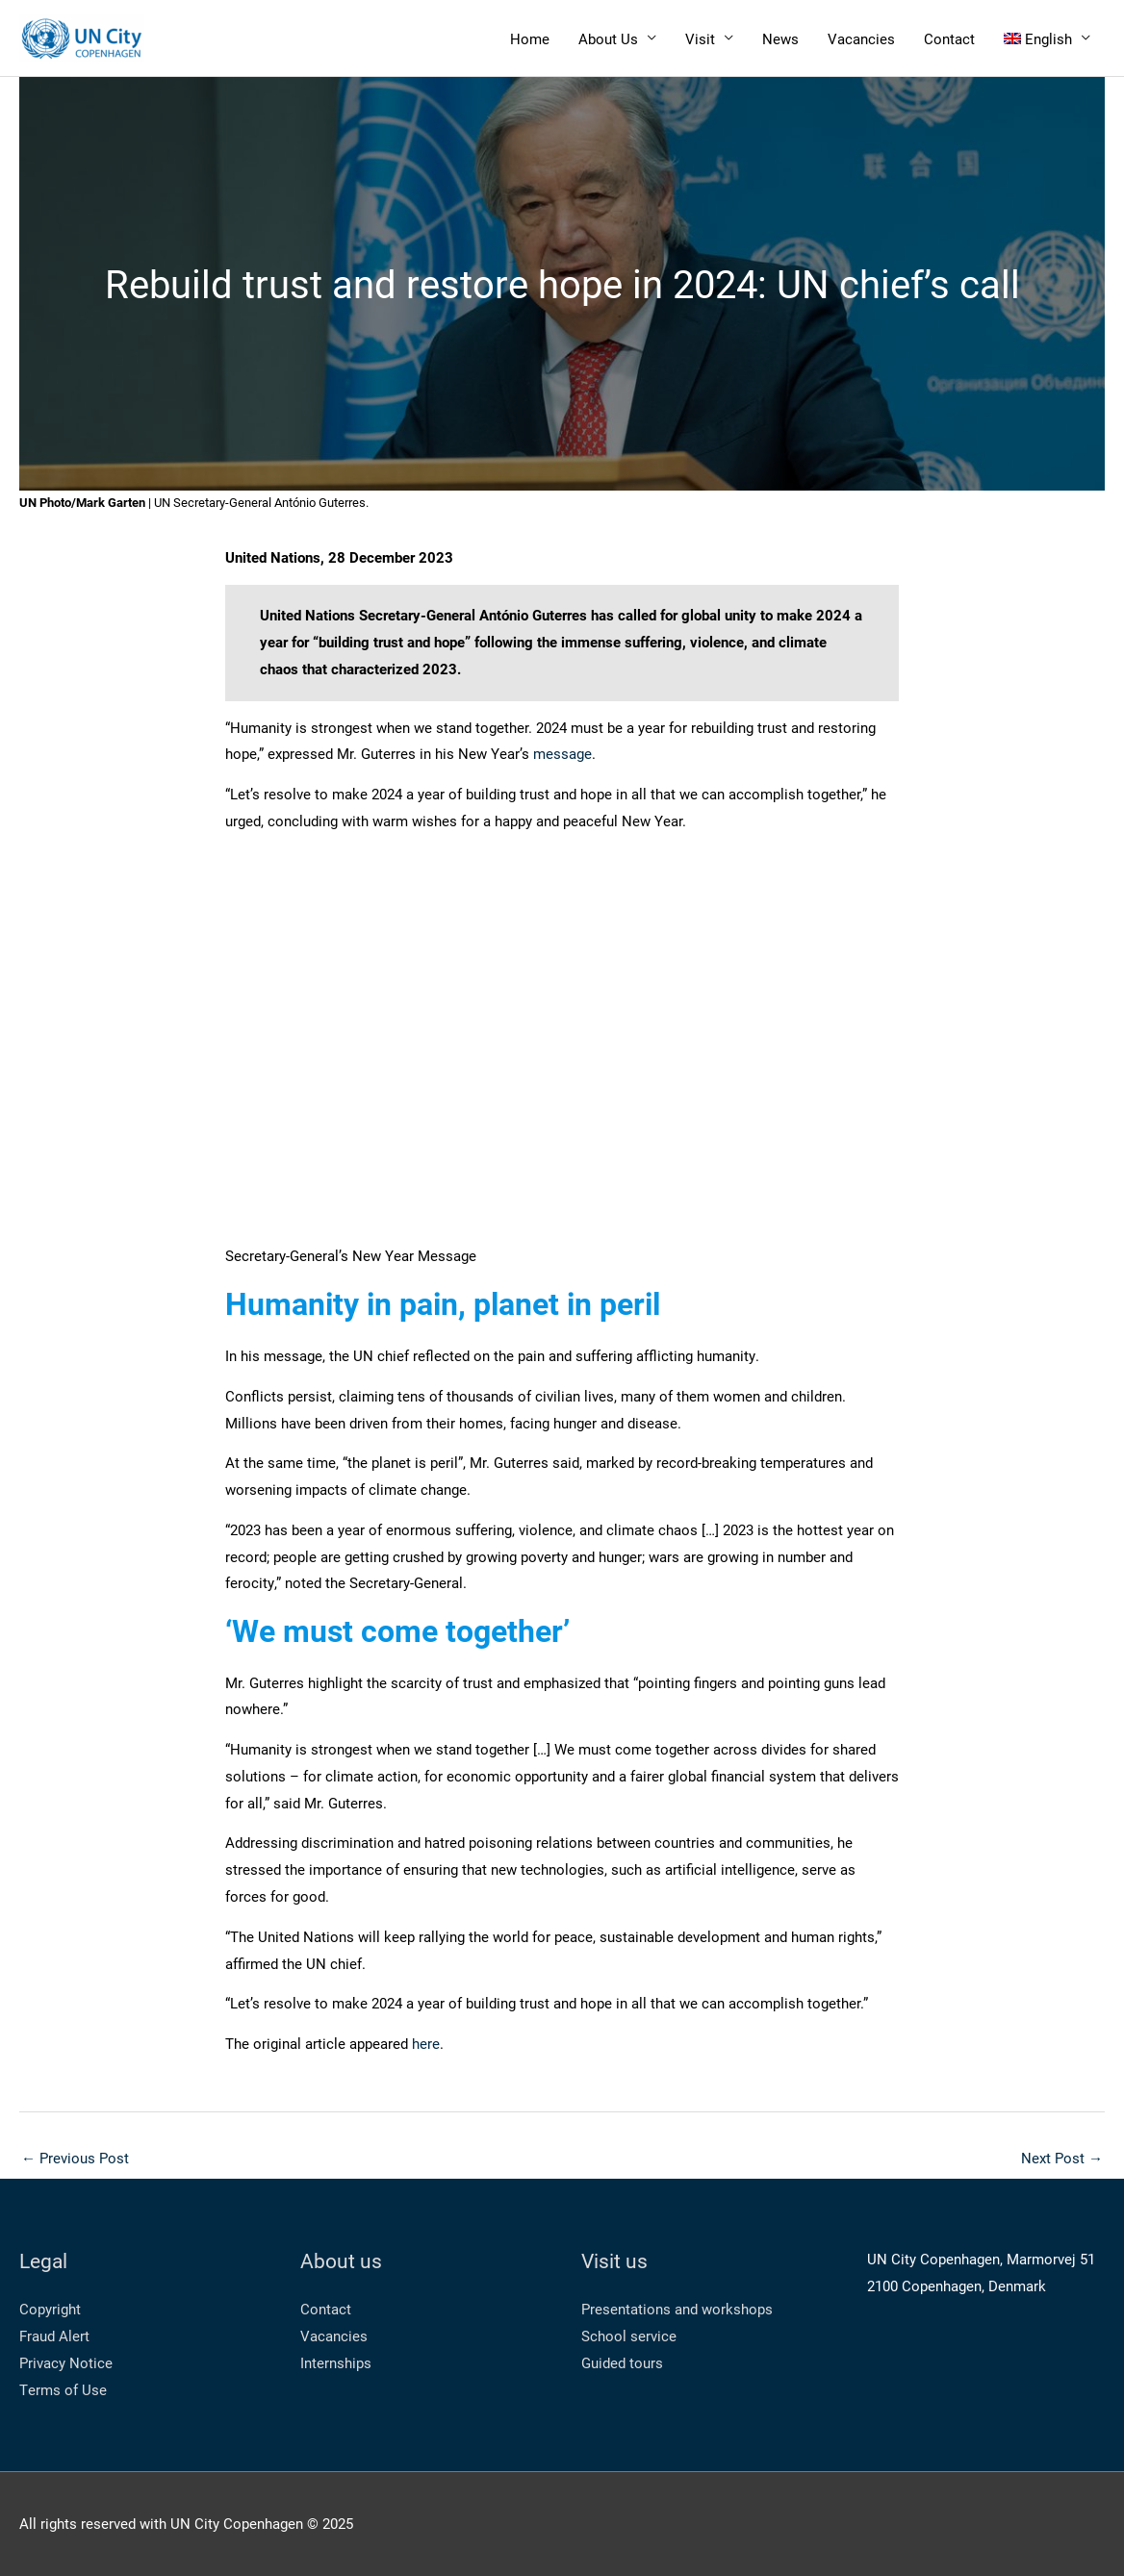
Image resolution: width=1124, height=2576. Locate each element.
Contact (949, 38)
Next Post (1062, 2157)
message (562, 753)
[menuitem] (1047, 38)
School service (629, 2335)
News (780, 38)
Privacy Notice (66, 2362)
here (426, 2043)
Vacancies (861, 38)
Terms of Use (63, 2389)
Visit (700, 38)
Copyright (50, 2308)
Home (529, 38)
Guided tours (622, 2362)
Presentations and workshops (677, 2308)
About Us (608, 38)
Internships (335, 2362)
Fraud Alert (54, 2335)
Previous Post (75, 2157)
